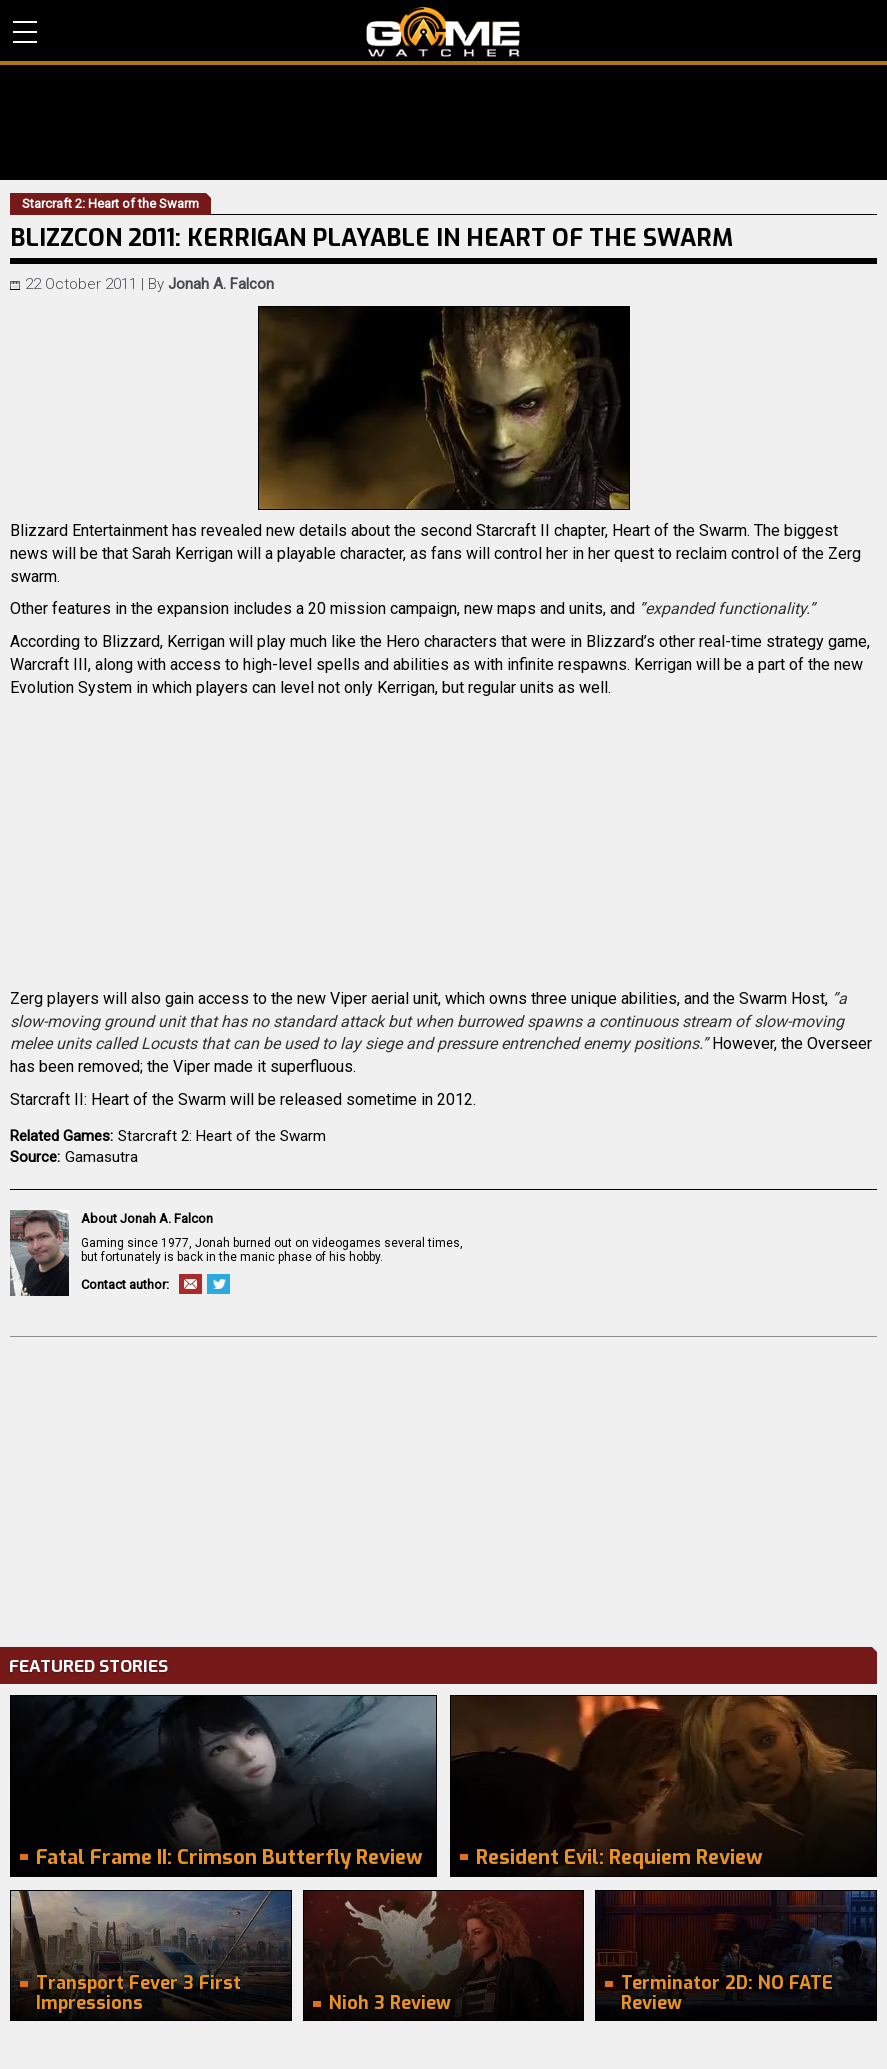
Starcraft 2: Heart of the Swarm (222, 1136)
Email (190, 1284)
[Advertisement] (443, 1487)
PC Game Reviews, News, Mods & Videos (443, 32)
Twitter (218, 1284)
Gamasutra (101, 1157)
